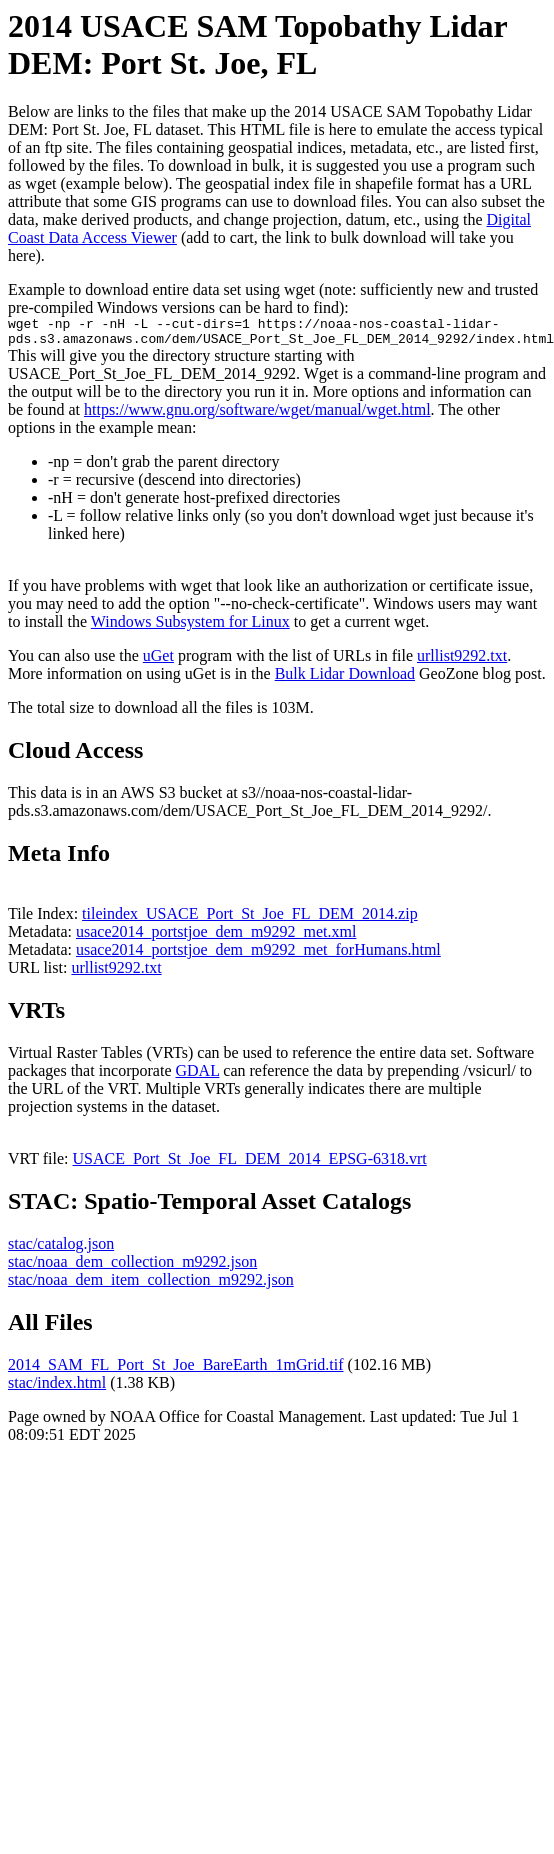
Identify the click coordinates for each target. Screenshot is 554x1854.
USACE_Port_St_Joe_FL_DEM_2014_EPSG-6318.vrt (250, 1164)
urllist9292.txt (462, 661)
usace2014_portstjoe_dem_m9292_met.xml (216, 937)
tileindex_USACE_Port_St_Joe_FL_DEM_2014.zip (250, 919)
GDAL (197, 1076)
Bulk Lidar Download (345, 679)
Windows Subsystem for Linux (190, 627)
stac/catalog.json (61, 1249)
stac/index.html (57, 1388)
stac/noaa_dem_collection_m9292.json (132, 1267)
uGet (158, 661)
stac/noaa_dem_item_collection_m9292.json (151, 1285)
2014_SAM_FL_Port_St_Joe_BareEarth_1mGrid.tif (176, 1370)
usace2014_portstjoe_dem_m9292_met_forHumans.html (258, 955)
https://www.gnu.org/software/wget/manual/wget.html (257, 415)
